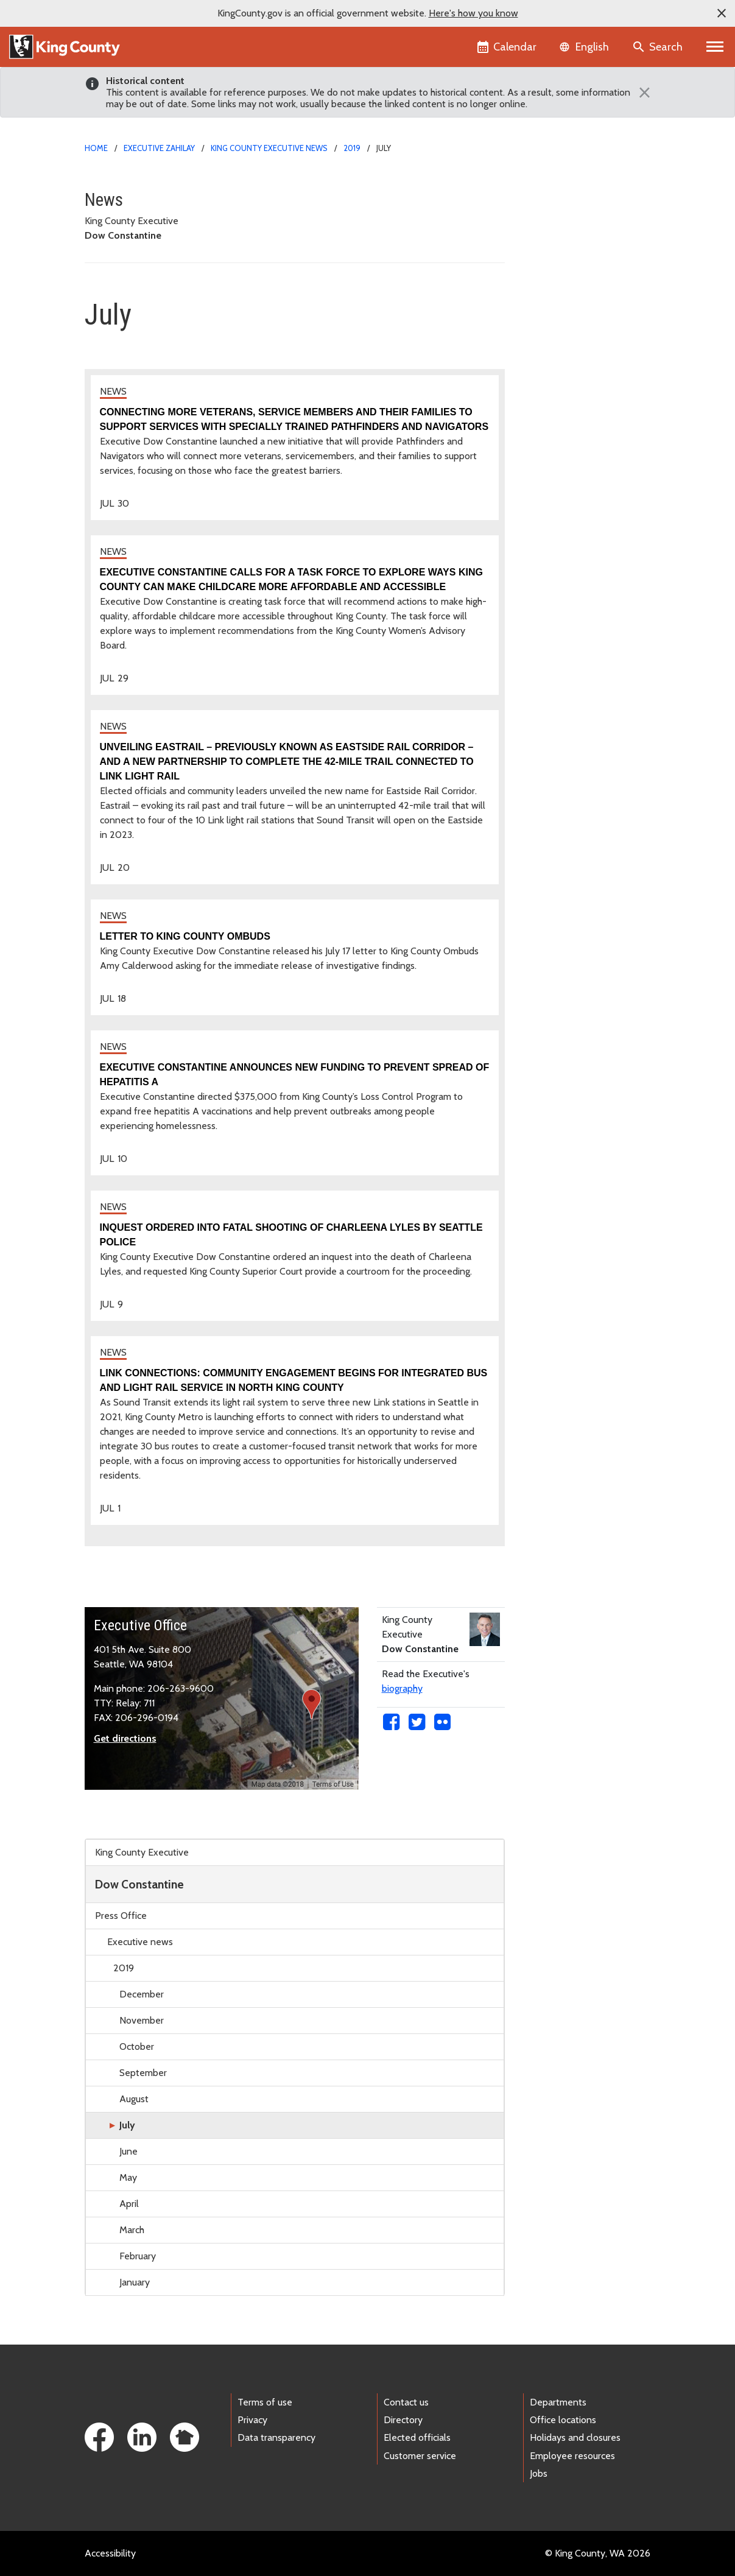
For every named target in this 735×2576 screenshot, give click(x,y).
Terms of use (264, 2402)
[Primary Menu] (715, 47)
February (137, 2256)
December (141, 1994)
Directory (403, 2420)
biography (402, 1688)
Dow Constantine (139, 1884)
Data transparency (276, 2437)
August (134, 2099)
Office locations (563, 2420)
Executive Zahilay (159, 148)
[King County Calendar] (507, 47)
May (128, 2177)
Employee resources (572, 2456)
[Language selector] (585, 47)
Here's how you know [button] (473, 13)
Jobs (538, 2473)
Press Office (121, 1915)
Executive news (140, 1942)
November (141, 2020)
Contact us (406, 2402)
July (127, 2125)
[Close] (642, 92)
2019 (351, 148)
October (136, 2046)
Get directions (125, 1738)
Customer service (420, 2456)
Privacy (252, 2420)
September (143, 2072)
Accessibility (110, 2553)
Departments (558, 2402)
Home (96, 148)
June (128, 2151)
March (131, 2230)
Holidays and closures (575, 2437)
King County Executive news (269, 148)
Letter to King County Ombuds (185, 936)
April (129, 2203)
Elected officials (417, 2437)
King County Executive (142, 1852)
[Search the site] (658, 47)
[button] (721, 13)
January (134, 2282)
